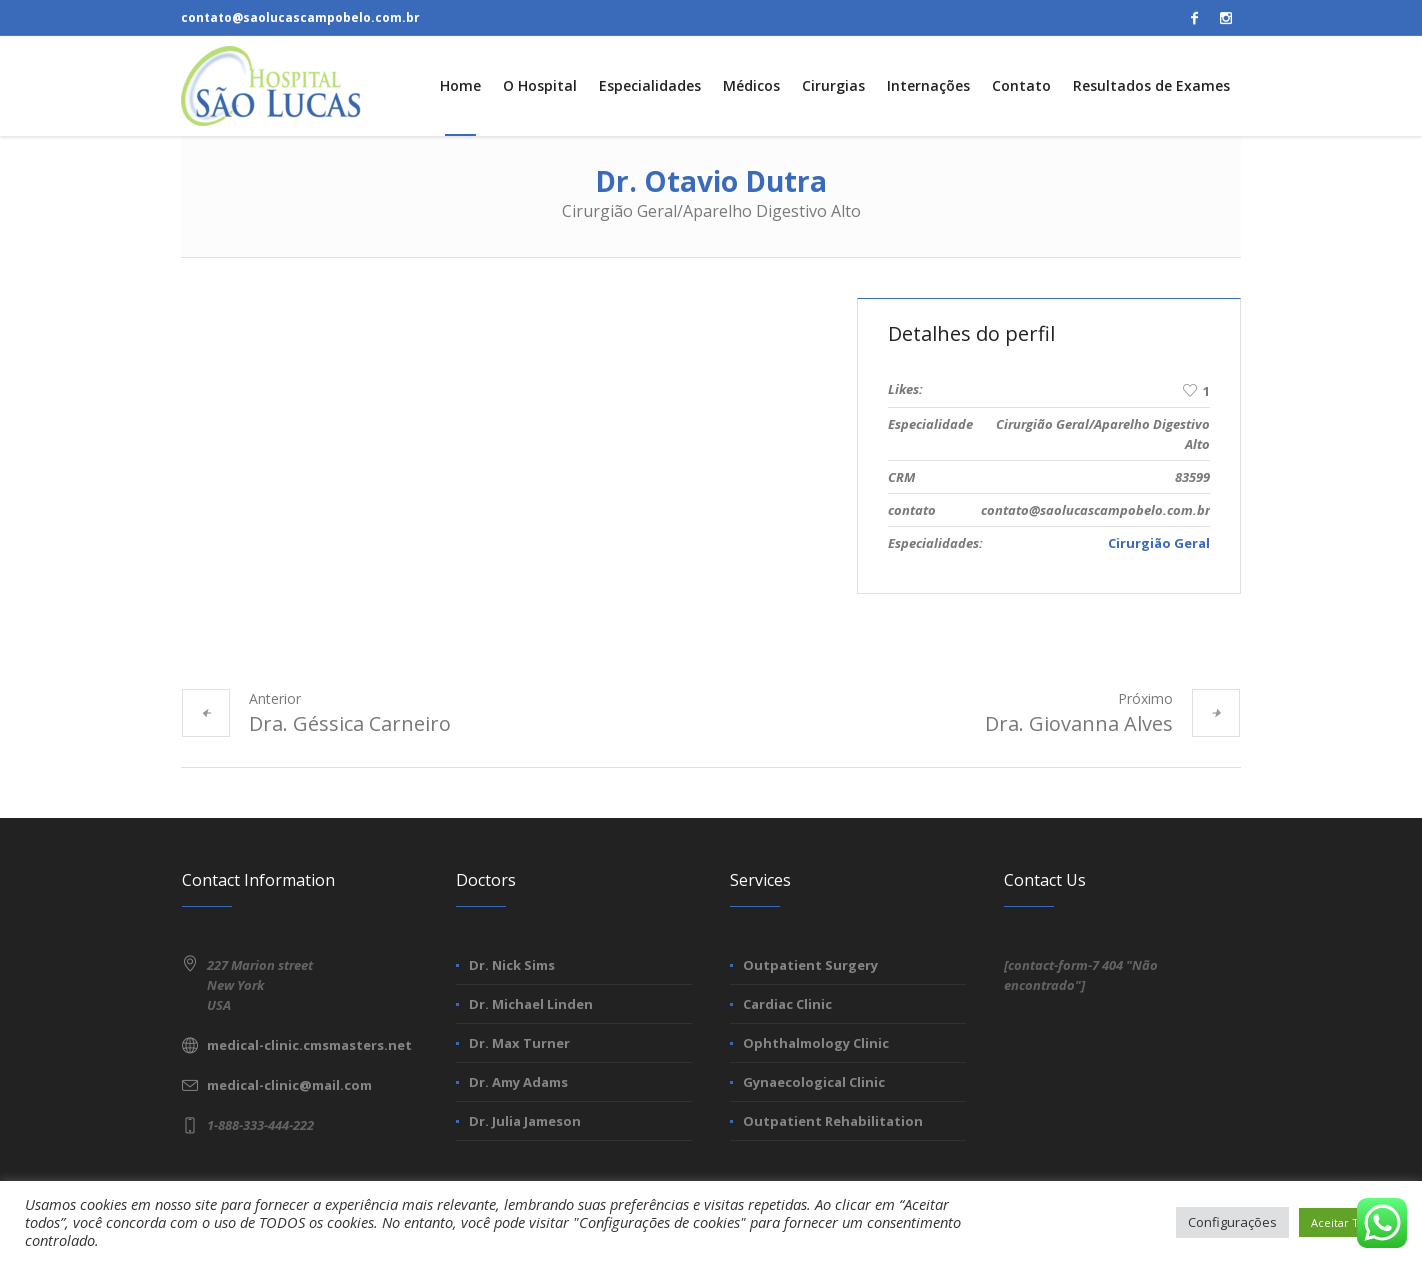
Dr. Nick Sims (512, 965)
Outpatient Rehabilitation (833, 1121)
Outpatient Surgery (810, 965)
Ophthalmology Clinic (816, 1043)
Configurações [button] (1232, 1222)
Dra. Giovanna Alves (1079, 723)
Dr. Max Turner (519, 1043)
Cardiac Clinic (787, 1004)
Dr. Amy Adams (518, 1082)
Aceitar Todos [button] (1348, 1222)
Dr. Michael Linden (531, 1004)
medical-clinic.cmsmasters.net (309, 1045)
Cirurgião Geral (1159, 543)
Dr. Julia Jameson (525, 1121)
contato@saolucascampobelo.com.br (300, 17)
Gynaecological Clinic (814, 1082)
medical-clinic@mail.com (289, 1085)
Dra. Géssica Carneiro (350, 723)
